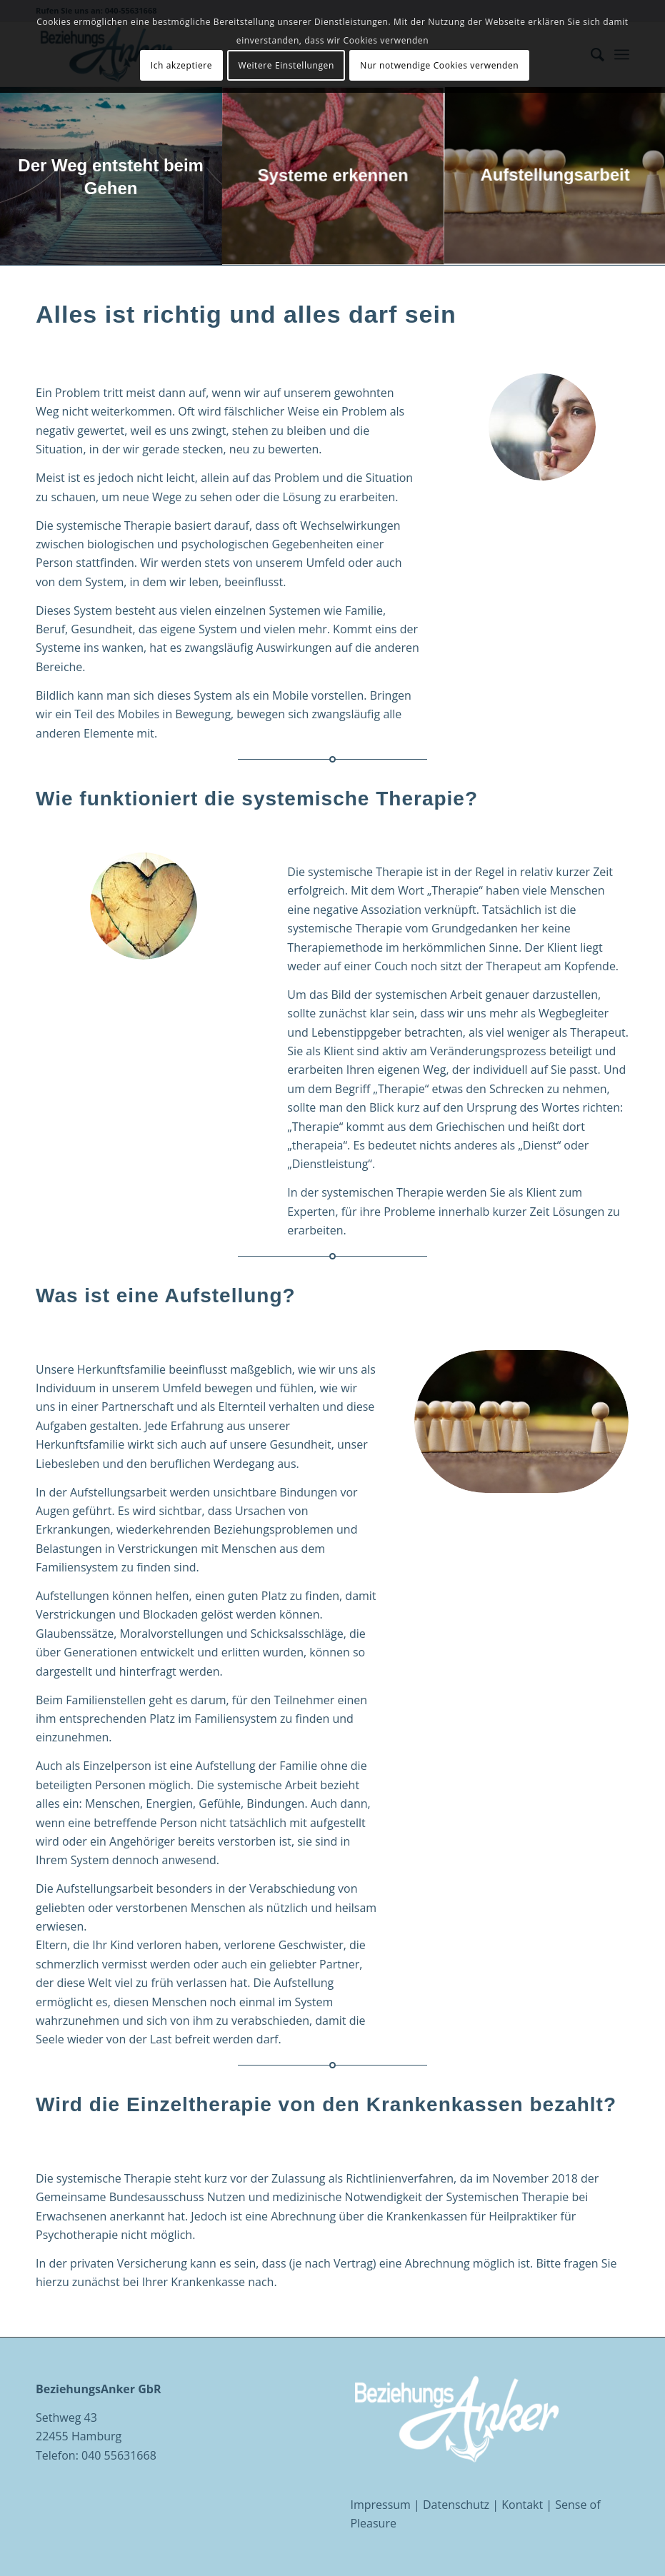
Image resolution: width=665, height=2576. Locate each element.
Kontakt (522, 2504)
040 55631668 (118, 2455)
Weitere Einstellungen (286, 65)
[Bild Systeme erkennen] (333, 176)
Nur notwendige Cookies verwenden (439, 65)
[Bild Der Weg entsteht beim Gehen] (111, 176)
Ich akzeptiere (181, 65)
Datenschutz (456, 2504)
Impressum (380, 2504)
